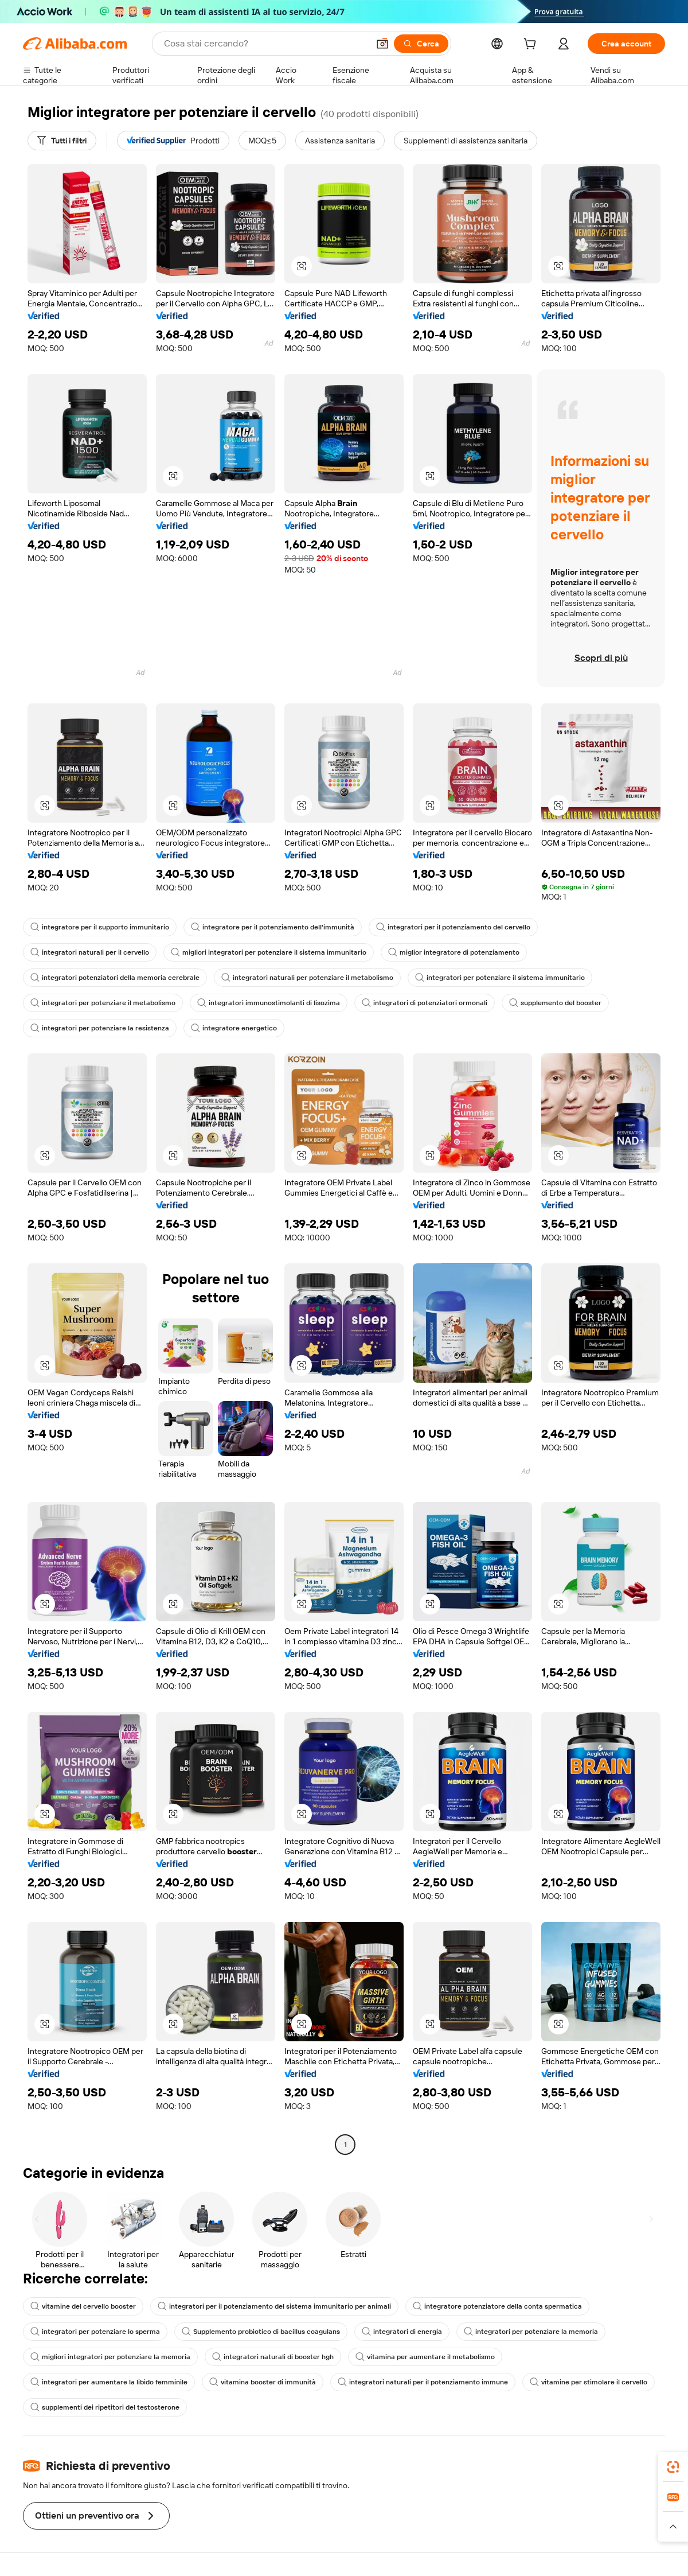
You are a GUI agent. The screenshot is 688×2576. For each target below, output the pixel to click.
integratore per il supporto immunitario (99, 927)
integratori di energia (402, 2331)
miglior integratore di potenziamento (453, 952)
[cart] (532, 45)
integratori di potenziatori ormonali (424, 1002)
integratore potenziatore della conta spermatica (497, 2306)
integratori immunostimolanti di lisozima (268, 1002)
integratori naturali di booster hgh (273, 2356)
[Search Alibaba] (265, 43)
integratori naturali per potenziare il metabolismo (307, 977)
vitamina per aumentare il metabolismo (425, 2356)
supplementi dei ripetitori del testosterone (104, 2407)
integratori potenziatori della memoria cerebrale (115, 977)
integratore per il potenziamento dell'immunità (272, 927)
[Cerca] (421, 43)
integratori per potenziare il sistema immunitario (500, 977)
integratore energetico (234, 1028)
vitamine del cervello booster (83, 2306)
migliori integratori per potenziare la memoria (110, 2356)
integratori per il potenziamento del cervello (453, 927)
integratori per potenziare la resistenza (99, 1028)
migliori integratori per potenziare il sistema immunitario (268, 952)
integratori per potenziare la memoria (531, 2331)
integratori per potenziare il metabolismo (102, 1002)
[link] (673, 2467)
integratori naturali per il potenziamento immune (423, 2382)
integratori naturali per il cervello (89, 952)
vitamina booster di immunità (262, 2382)
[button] (382, 43)
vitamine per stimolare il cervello (588, 2382)
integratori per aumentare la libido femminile (108, 2382)
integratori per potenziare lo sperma (95, 2331)
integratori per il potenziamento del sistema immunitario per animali (274, 2306)
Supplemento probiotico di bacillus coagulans (261, 2331)
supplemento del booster (555, 1002)
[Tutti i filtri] (62, 140)
